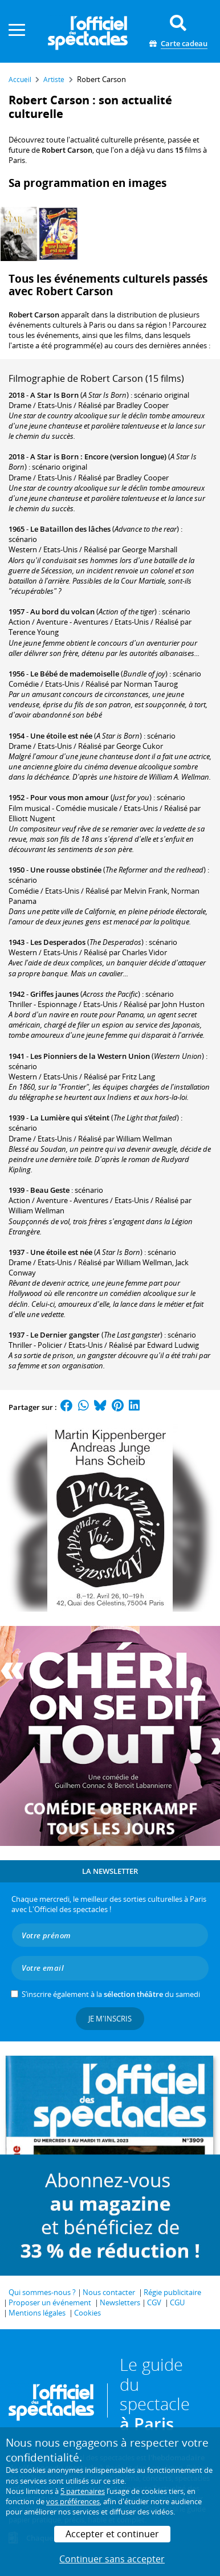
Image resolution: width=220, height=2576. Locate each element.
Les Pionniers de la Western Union (90, 1056)
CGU (177, 2302)
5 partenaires (82, 2491)
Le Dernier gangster (65, 1335)
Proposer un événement (50, 2302)
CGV (154, 2302)
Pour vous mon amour (69, 797)
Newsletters (120, 2302)
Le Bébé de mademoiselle (74, 674)
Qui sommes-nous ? (42, 2292)
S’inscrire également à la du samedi (111, 1994)
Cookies (87, 2313)
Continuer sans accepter (112, 2559)
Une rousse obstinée (65, 870)
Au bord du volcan (62, 611)
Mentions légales (37, 2313)
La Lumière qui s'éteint (69, 1117)
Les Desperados (57, 942)
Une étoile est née (61, 736)
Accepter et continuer (112, 2534)
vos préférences (73, 2501)
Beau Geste (50, 1190)
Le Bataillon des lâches (70, 529)
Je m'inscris (110, 2018)
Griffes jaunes (54, 994)
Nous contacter (109, 2292)
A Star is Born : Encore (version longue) (98, 456)
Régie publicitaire (172, 2292)
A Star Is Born (54, 395)
